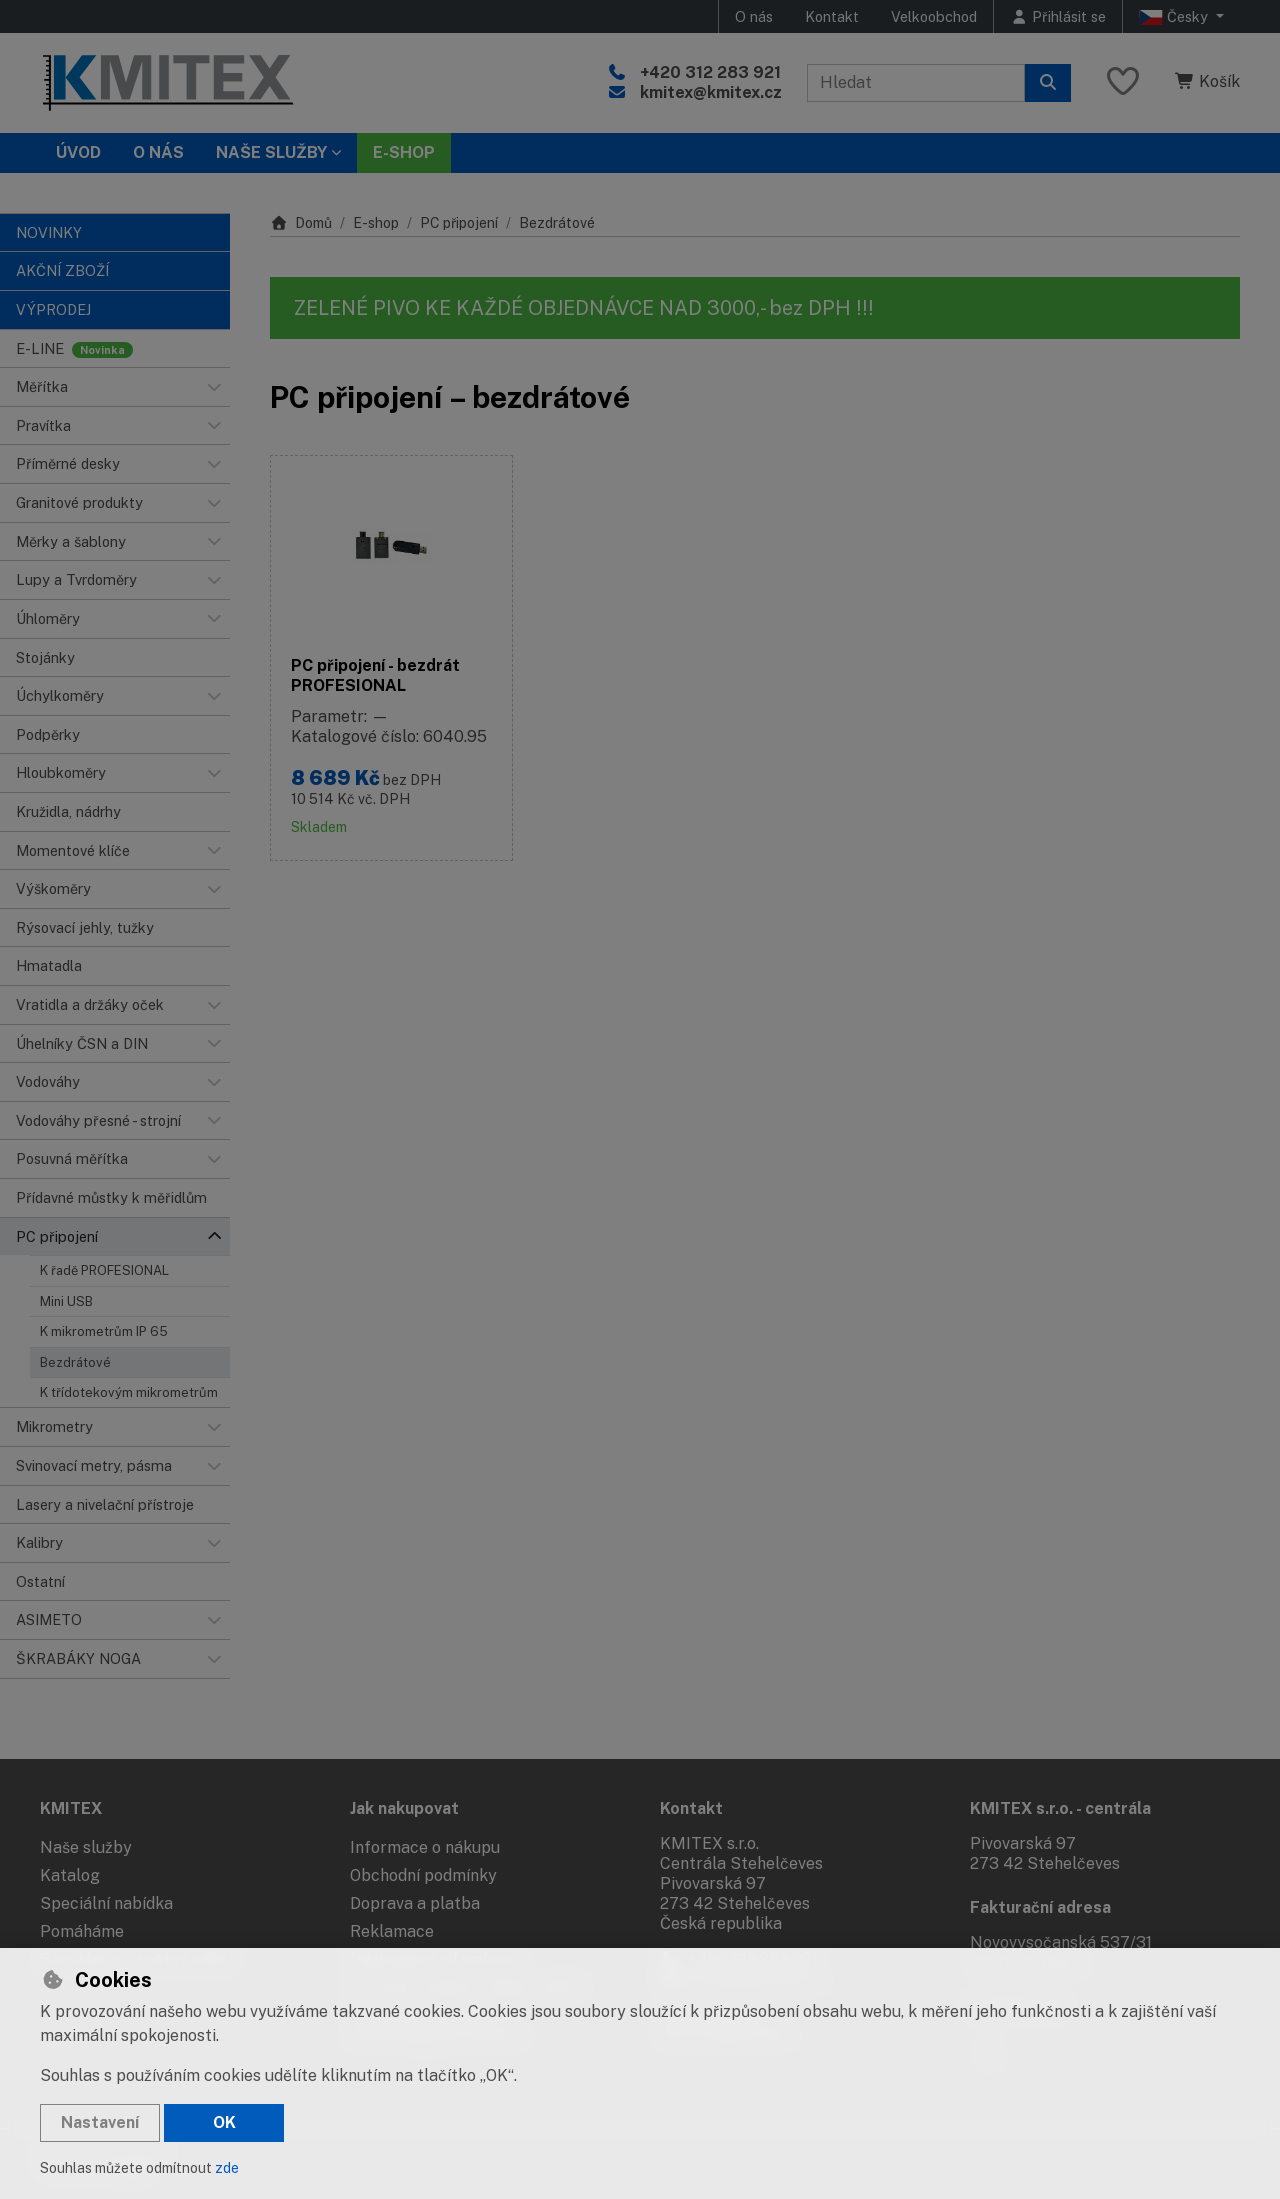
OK (224, 2122)
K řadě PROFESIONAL (104, 1270)
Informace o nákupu (425, 1847)
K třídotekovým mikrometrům (129, 1392)
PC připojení (459, 223)
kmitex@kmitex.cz (711, 92)
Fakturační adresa (1040, 1907)
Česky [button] (1175, 17)
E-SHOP (404, 152)
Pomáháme (82, 1931)
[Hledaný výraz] (916, 83)
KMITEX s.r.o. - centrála (1060, 1808)
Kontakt (832, 16)
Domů (301, 223)
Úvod (78, 152)
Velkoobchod (934, 16)
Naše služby (86, 1847)
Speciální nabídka (106, 1903)
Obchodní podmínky (423, 1875)
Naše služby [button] (271, 152)
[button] (214, 387)
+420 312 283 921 (710, 72)
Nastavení (100, 2122)
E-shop (376, 223)
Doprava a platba (415, 1903)
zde (227, 2168)
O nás (754, 16)
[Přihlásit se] (1058, 16)
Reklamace (392, 1931)
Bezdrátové (75, 1362)
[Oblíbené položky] (1123, 82)
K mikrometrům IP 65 (104, 1331)
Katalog (70, 1875)
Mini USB (66, 1301)
